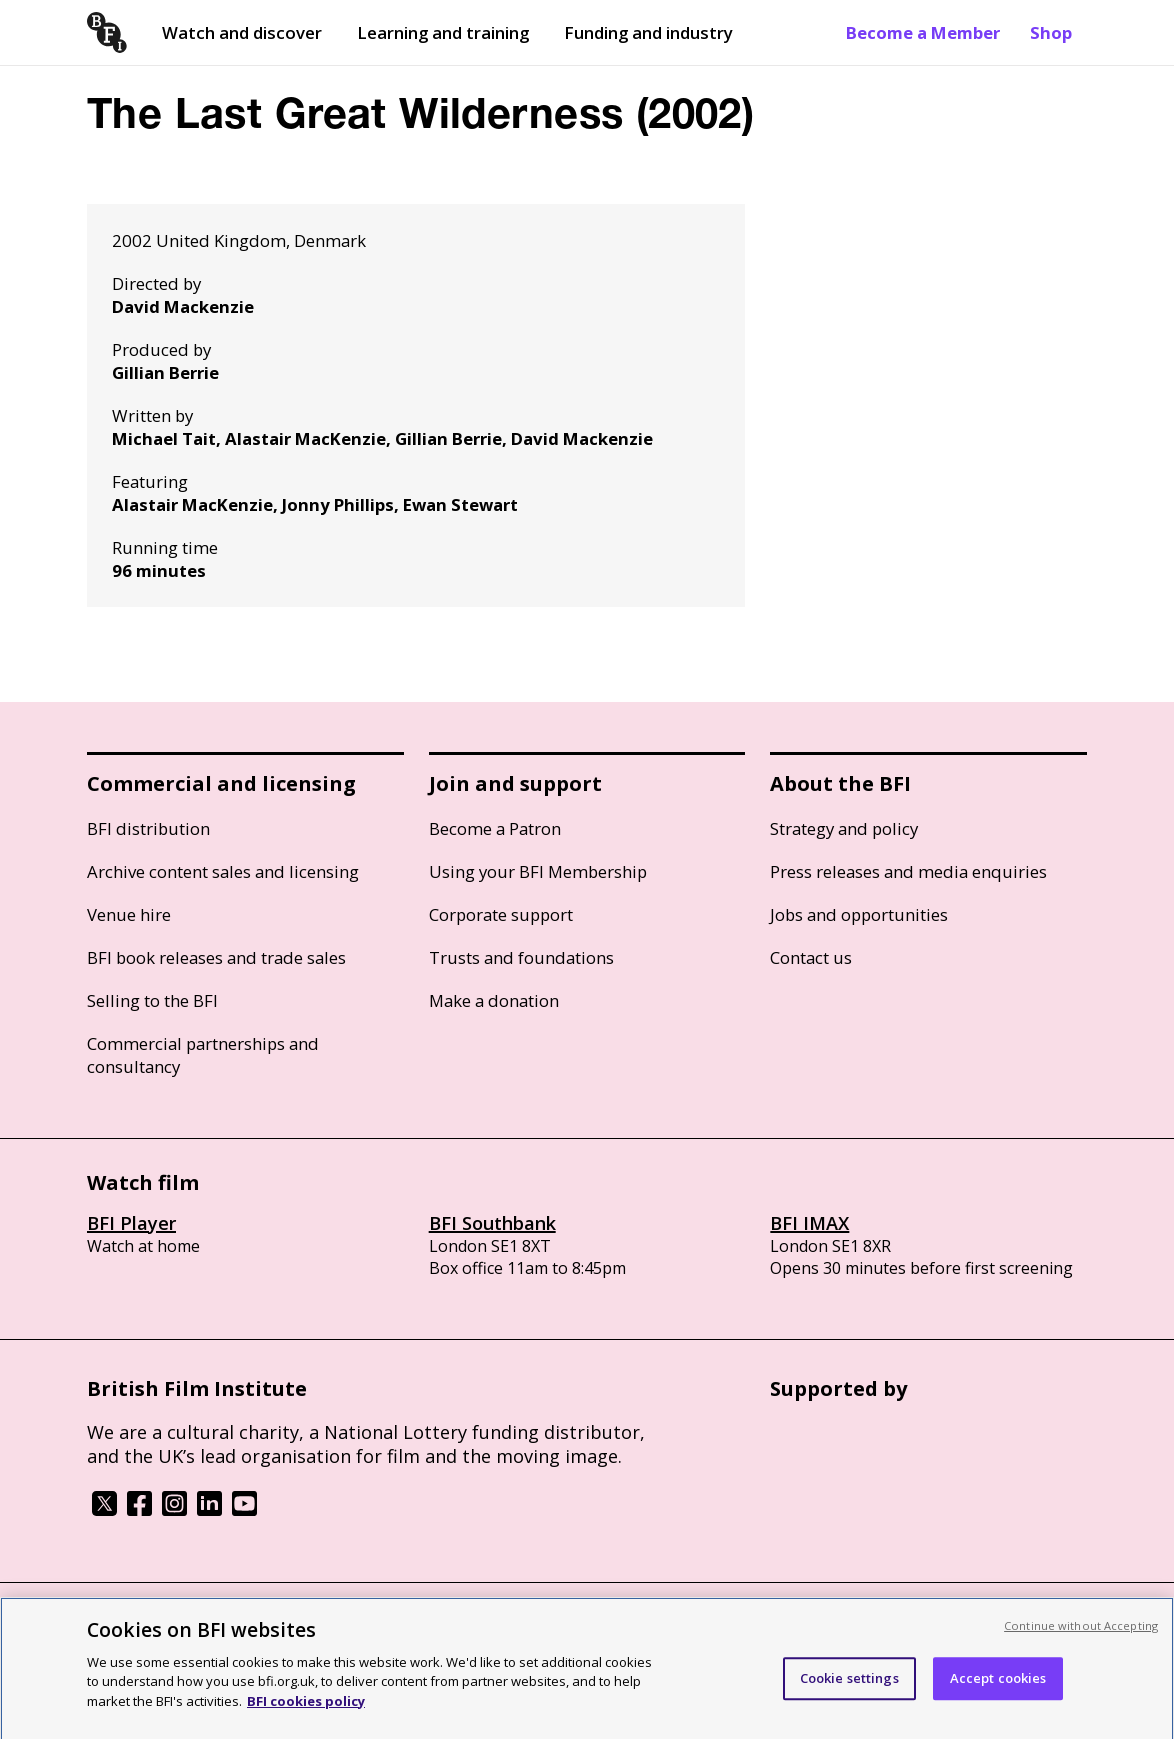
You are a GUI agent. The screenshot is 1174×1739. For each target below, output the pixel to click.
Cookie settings (849, 1687)
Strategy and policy (844, 828)
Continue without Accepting (1081, 1634)
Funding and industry (648, 32)
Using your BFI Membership (538, 871)
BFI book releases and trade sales (216, 957)
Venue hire (129, 914)
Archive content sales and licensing (223, 871)
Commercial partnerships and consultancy (203, 1055)
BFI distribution (148, 828)
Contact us (811, 957)
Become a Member (923, 32)
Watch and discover (242, 32)
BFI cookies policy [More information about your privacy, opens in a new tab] (306, 1710)
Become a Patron (495, 828)
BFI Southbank (492, 1223)
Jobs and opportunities (859, 914)
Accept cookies (998, 1687)
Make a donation (494, 1000)
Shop (1051, 32)
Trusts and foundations (521, 957)
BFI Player (131, 1223)
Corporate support (501, 914)
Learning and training (443, 32)
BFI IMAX (809, 1223)
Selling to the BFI (152, 1000)
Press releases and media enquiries (908, 871)
